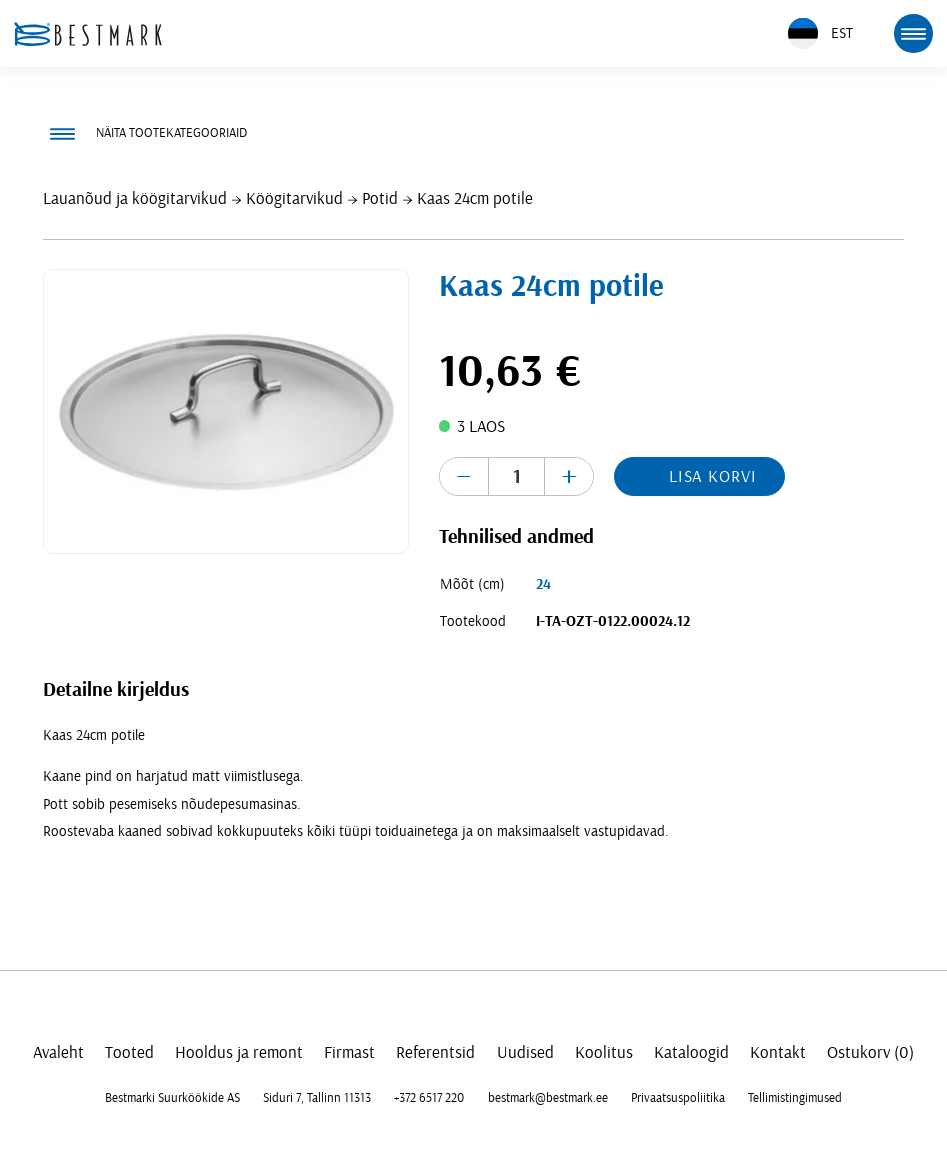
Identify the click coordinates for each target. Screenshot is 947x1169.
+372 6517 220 (429, 1098)
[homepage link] (88, 34)
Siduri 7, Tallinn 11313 (317, 1098)
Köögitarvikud (294, 198)
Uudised (525, 1052)
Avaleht (58, 1052)
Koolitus (604, 1052)
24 (543, 584)
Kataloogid (691, 1052)
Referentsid (435, 1052)
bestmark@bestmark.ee (548, 1098)
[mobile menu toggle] (913, 33)
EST (820, 33)
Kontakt (778, 1052)
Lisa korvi (713, 476)
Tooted (129, 1052)
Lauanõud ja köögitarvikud (135, 198)
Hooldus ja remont (239, 1052)
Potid (380, 198)
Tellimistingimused (795, 1098)
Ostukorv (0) (870, 1052)
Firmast (349, 1052)
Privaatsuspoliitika (678, 1098)
